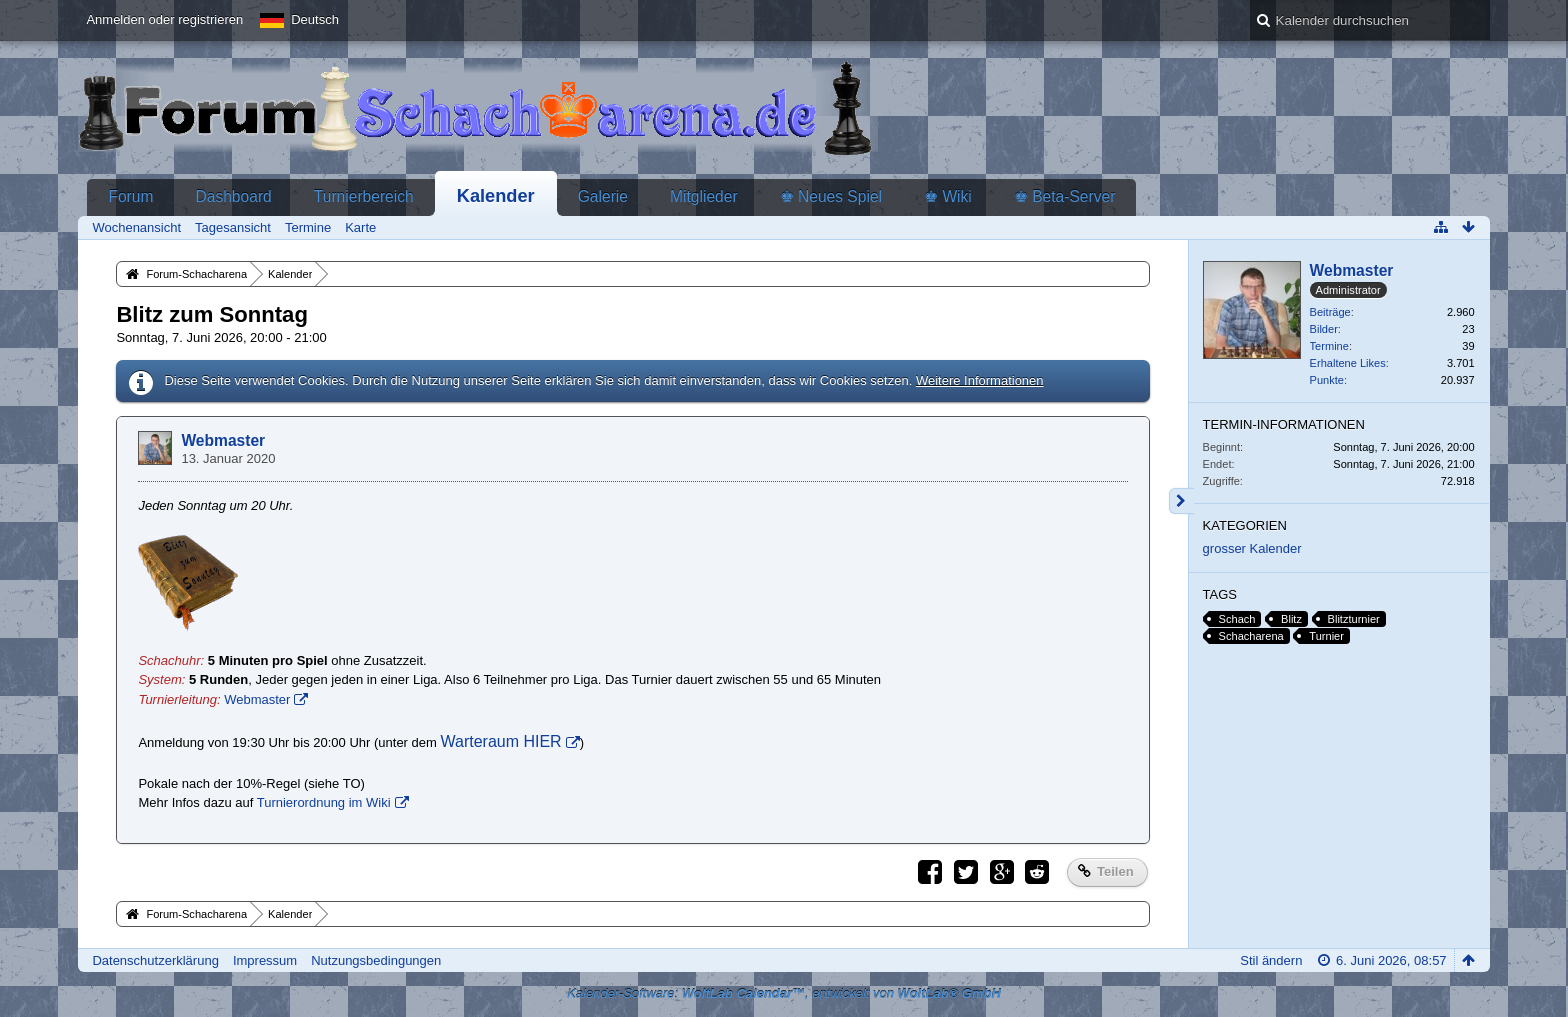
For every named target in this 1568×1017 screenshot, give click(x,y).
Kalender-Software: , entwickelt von (784, 993)
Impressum (265, 960)
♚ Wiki (948, 196)
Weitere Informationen (980, 380)
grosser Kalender (1252, 548)
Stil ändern (1271, 960)
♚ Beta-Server (1065, 196)
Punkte (1327, 380)
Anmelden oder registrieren (164, 19)
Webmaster (223, 440)
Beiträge (1330, 312)
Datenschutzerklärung (155, 960)
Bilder (1324, 329)
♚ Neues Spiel (831, 196)
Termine (1329, 346)
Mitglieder (704, 196)
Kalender (496, 196)
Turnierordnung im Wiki (324, 802)
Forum (130, 196)
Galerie (603, 196)
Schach (1237, 619)
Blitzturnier (1354, 619)
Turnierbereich (364, 196)
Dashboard (233, 196)
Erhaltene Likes (1348, 363)
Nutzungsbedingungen (376, 960)
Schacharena (1251, 636)
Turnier (1326, 636)
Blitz (1291, 619)
